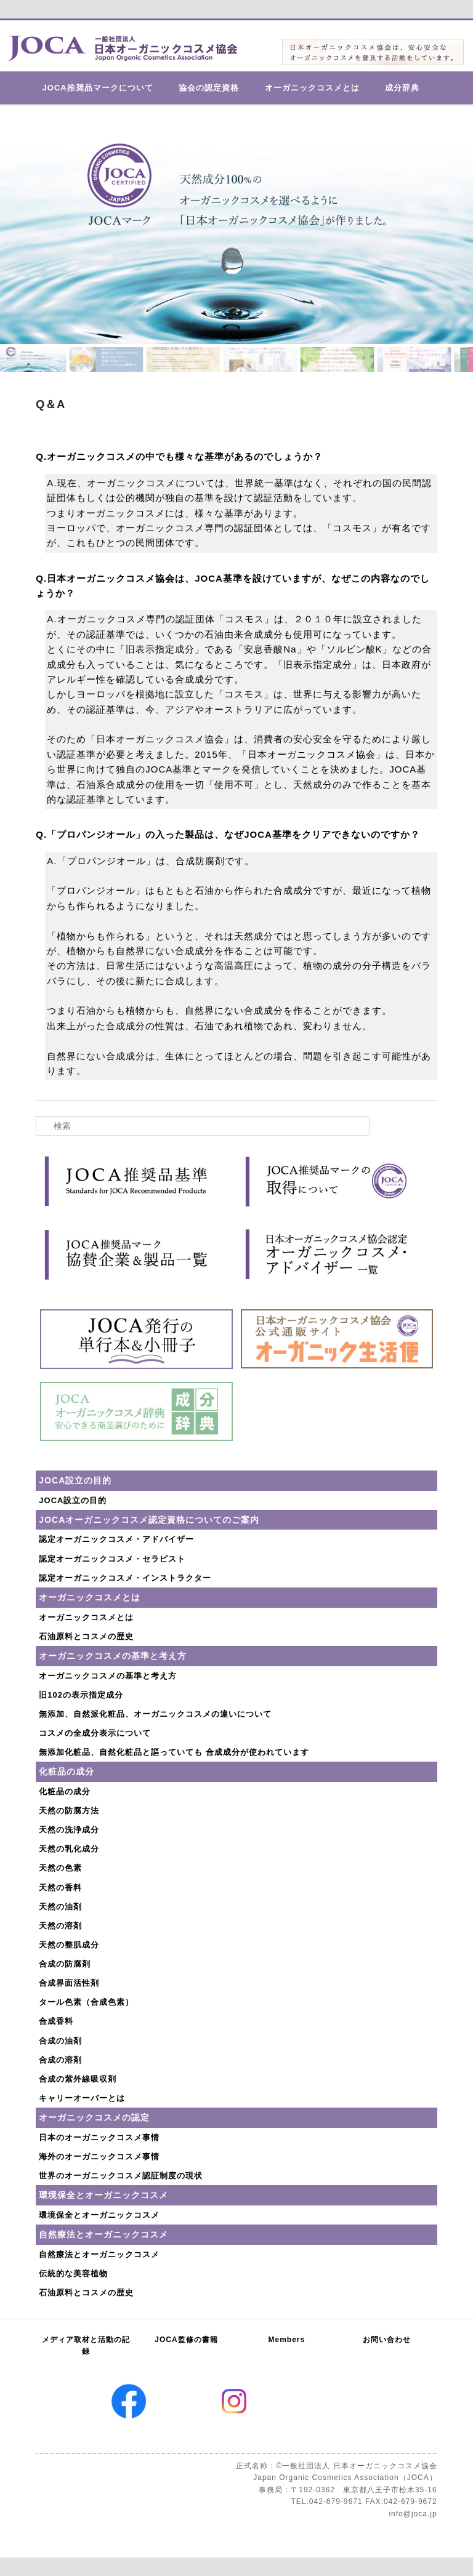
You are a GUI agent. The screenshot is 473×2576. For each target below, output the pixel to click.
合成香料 (56, 2021)
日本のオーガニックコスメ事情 (99, 2137)
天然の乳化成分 (69, 1848)
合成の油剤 (60, 2040)
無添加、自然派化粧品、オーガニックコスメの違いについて (155, 1714)
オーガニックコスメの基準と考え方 (108, 1675)
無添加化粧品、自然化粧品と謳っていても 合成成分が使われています (174, 1752)
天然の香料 (60, 1887)
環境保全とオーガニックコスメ (99, 2215)
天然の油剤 (60, 1906)
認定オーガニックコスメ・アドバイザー (116, 1539)
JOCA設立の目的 (73, 1500)
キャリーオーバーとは (82, 2098)
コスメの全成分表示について (95, 1733)
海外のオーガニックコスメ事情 (99, 2156)
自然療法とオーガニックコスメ (99, 2254)
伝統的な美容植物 (73, 2273)
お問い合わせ (387, 2339)
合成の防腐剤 (65, 1963)
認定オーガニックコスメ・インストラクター (125, 1578)
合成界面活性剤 (69, 1983)
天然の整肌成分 (69, 1944)
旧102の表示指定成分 (81, 1694)
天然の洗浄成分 (69, 1829)
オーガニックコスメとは (312, 87)
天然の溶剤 (60, 1925)
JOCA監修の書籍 (186, 2339)
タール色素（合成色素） (86, 2002)
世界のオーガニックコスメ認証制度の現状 (121, 2175)
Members (286, 2339)
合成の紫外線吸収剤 (77, 2079)
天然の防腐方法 (69, 1810)
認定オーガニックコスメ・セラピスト (112, 1558)
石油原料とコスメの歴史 (86, 1636)
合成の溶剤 (60, 2059)
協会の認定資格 (209, 87)
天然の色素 (60, 1867)
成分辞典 (402, 87)
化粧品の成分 (65, 1791)
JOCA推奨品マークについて (97, 87)
